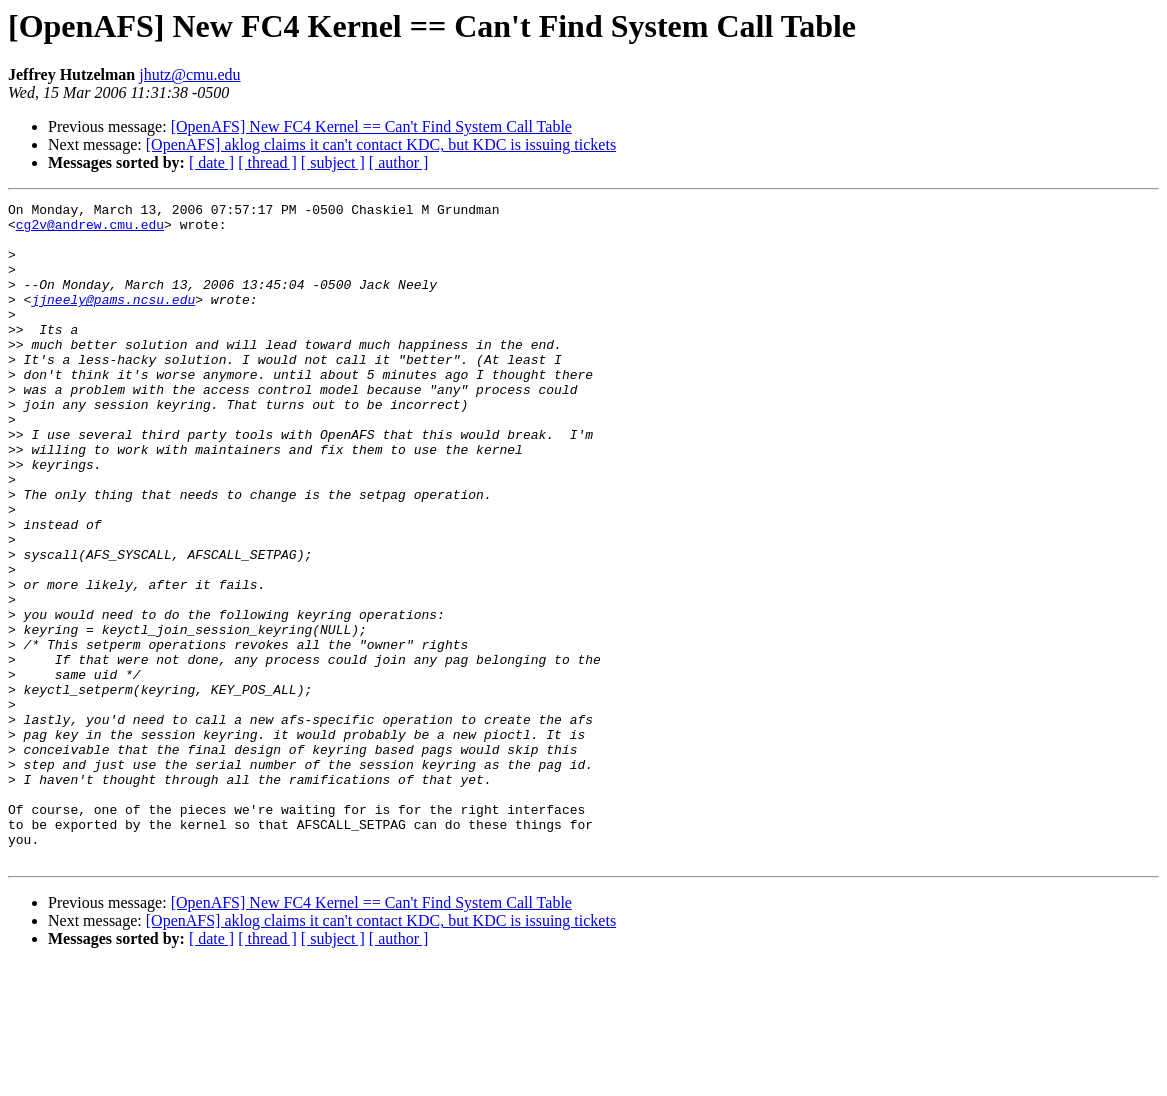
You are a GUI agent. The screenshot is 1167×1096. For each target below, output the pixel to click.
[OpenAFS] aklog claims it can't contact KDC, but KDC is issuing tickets (381, 144)
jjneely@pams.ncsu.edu (113, 320)
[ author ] (399, 162)
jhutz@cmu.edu (189, 74)
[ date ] (211, 162)
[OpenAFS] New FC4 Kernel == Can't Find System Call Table (371, 126)
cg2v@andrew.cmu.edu (90, 230)
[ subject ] (333, 162)
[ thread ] (267, 162)
